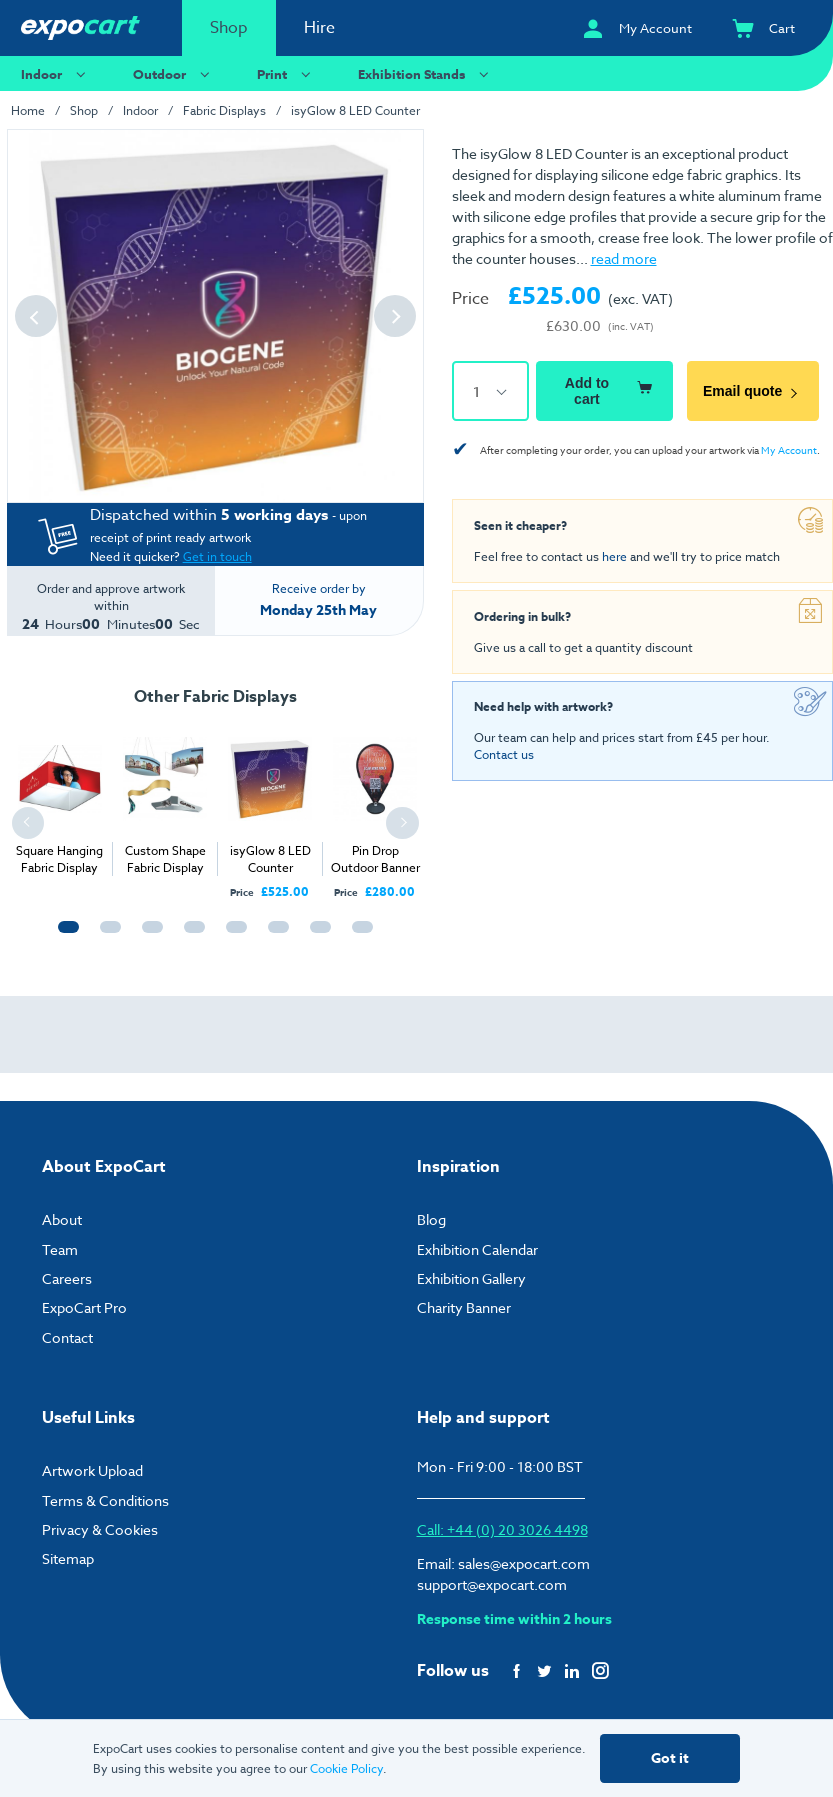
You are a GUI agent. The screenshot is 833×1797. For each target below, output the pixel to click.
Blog (431, 1219)
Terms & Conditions (105, 1500)
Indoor (56, 73)
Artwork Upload (92, 1470)
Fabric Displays (224, 110)
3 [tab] (148, 936)
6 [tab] (274, 936)
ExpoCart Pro (84, 1307)
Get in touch (217, 556)
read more (624, 258)
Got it (670, 1758)
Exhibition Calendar (477, 1249)
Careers (67, 1278)
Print (286, 73)
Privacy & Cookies (100, 1529)
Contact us (504, 754)
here (614, 556)
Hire (319, 28)
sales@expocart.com (524, 1563)
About (62, 1219)
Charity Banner (464, 1307)
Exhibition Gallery (471, 1278)
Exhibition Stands (426, 73)
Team (60, 1249)
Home (28, 110)
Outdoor (174, 73)
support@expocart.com (492, 1584)
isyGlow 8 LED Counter (355, 110)
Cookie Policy (346, 1768)
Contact (67, 1337)
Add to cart (611, 391)
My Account (789, 450)
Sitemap (68, 1558)
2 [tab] (106, 936)
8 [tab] (358, 936)
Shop (229, 28)
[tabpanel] (59, 799)
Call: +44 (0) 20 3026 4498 (502, 1529)
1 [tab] (64, 936)
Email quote (753, 391)
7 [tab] (316, 936)
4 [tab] (190, 936)
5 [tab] (232, 936)
